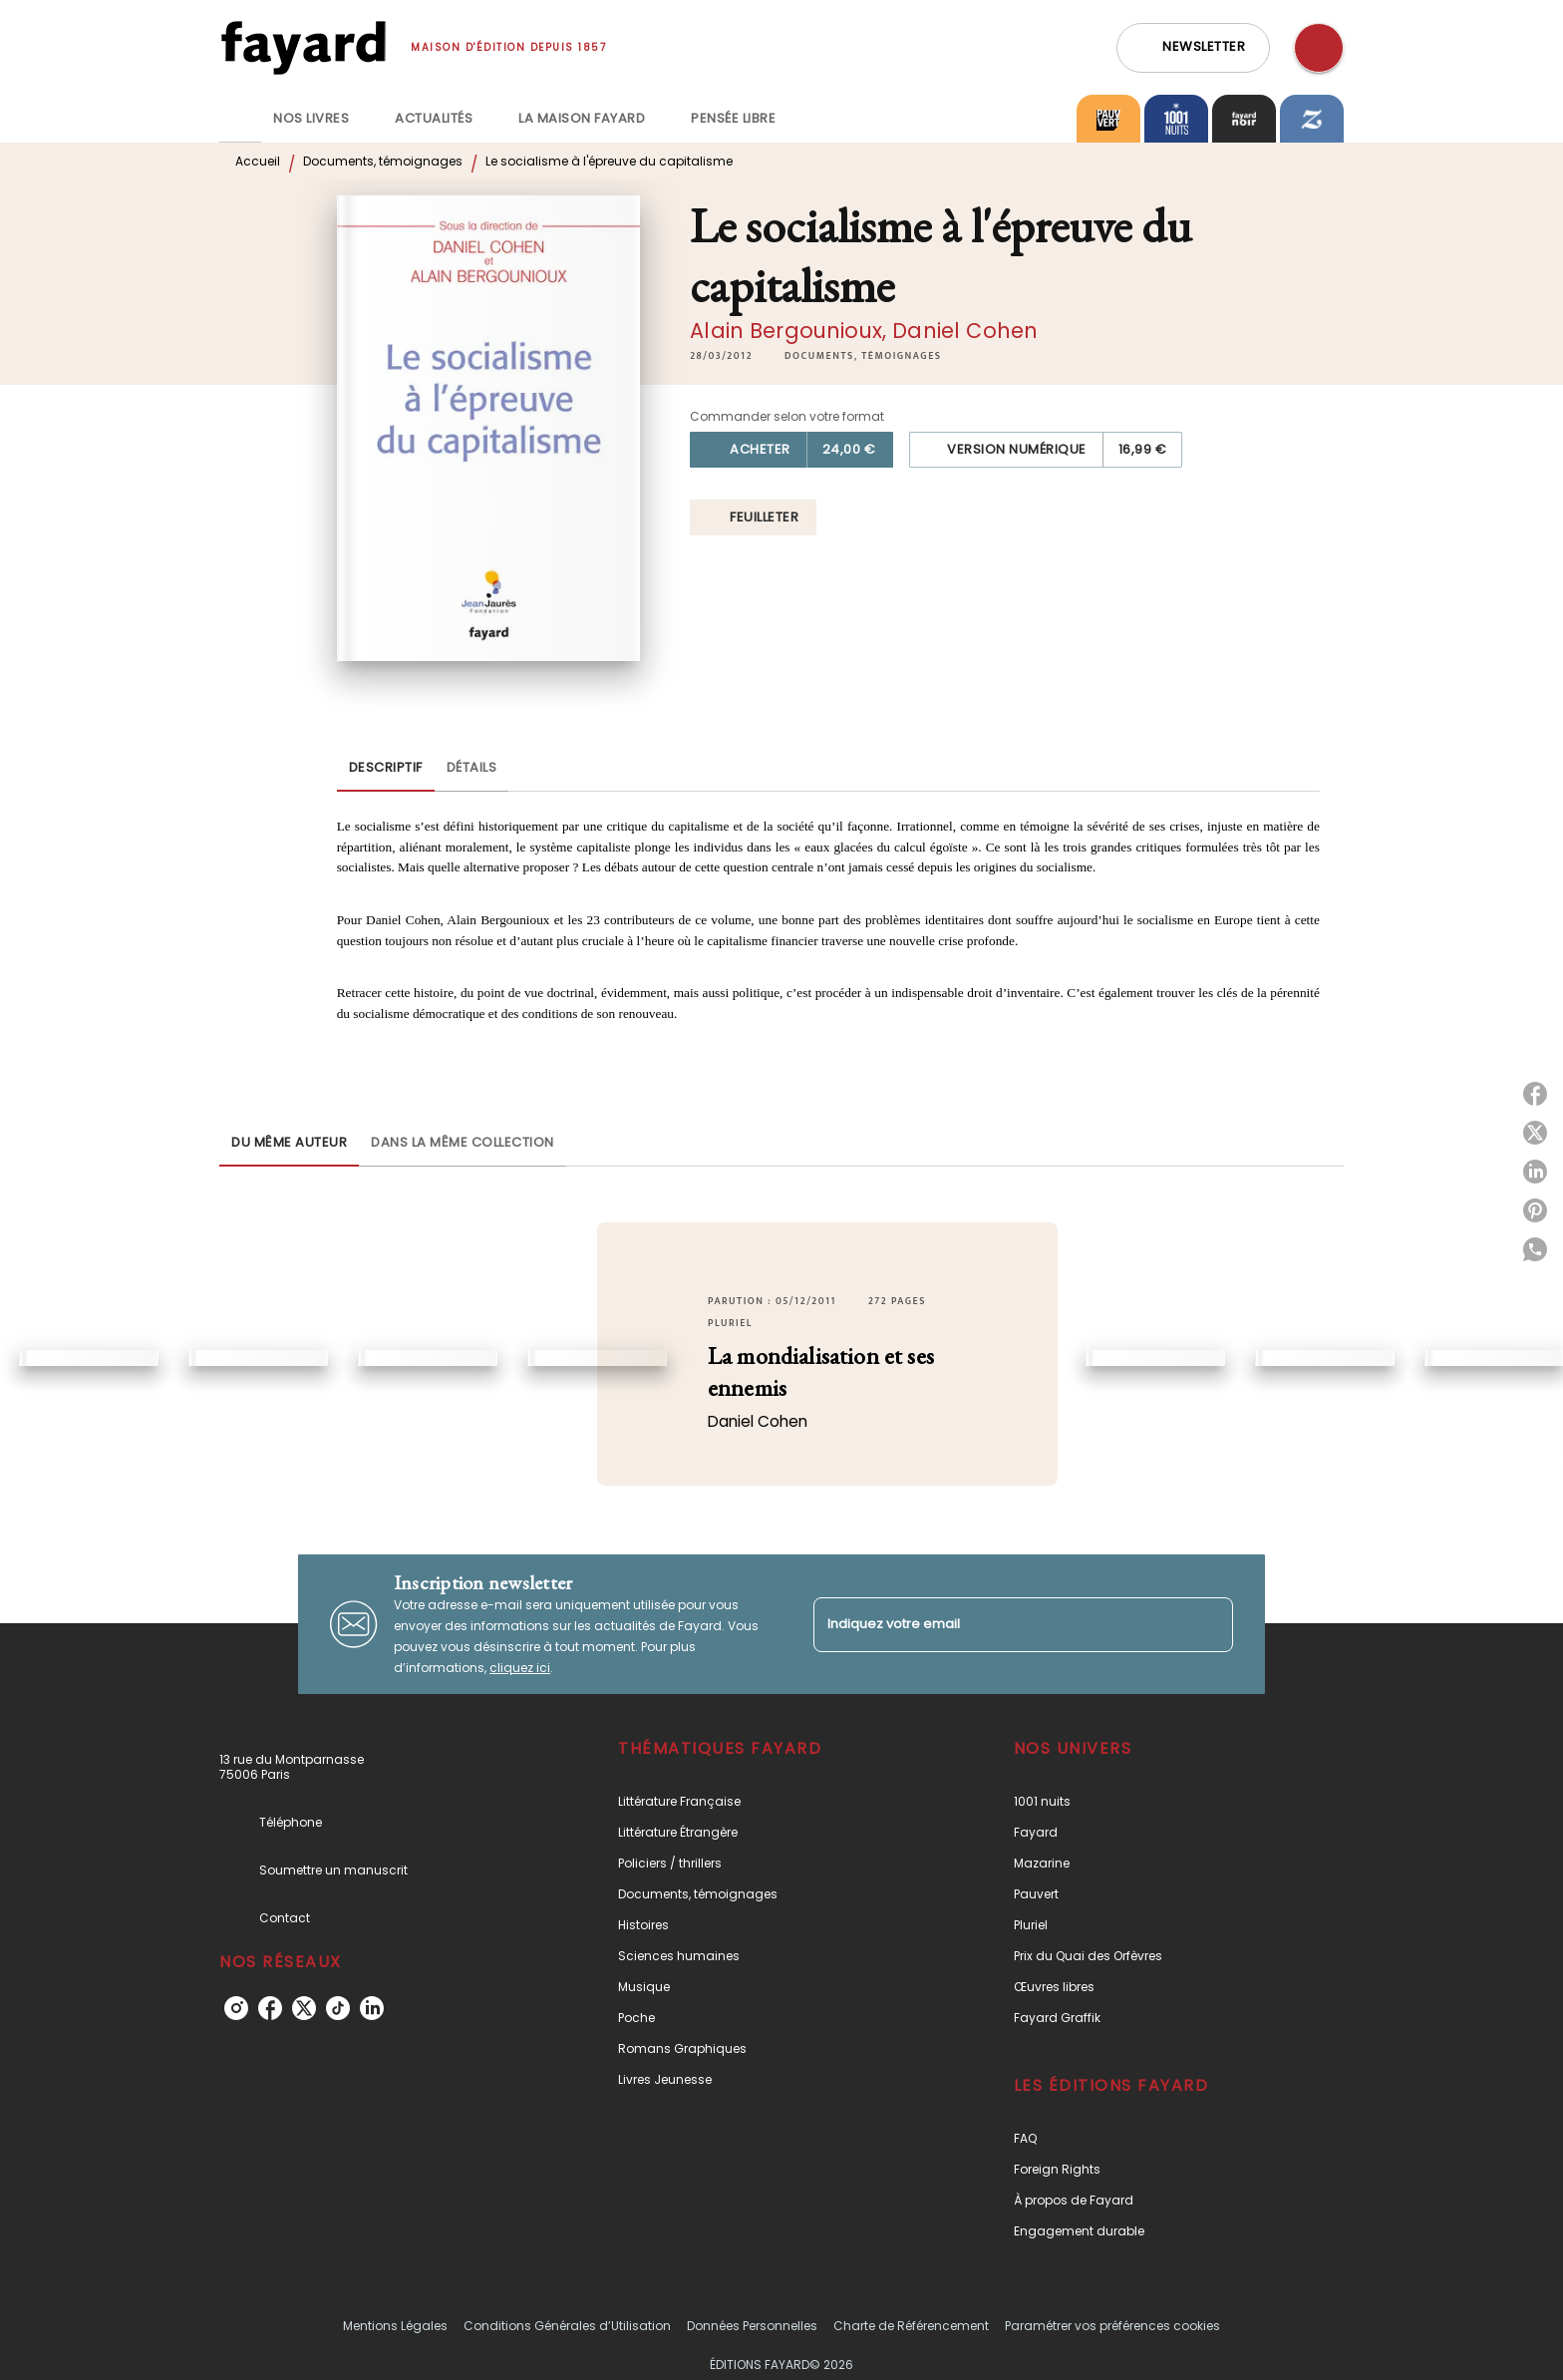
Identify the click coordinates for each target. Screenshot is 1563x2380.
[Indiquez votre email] (998, 1624)
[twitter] (304, 2008)
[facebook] (270, 2008)
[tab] (240, 119)
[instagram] (236, 2008)
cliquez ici (519, 1667)
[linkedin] (372, 2008)
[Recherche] (1319, 48)
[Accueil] (303, 47)
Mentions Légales (395, 2325)
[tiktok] (338, 2008)
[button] (1193, 48)
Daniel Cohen (965, 330)
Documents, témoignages (383, 161)
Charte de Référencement (911, 2325)
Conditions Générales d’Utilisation (567, 2325)
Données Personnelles (752, 2325)
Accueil (257, 161)
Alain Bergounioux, (791, 330)
